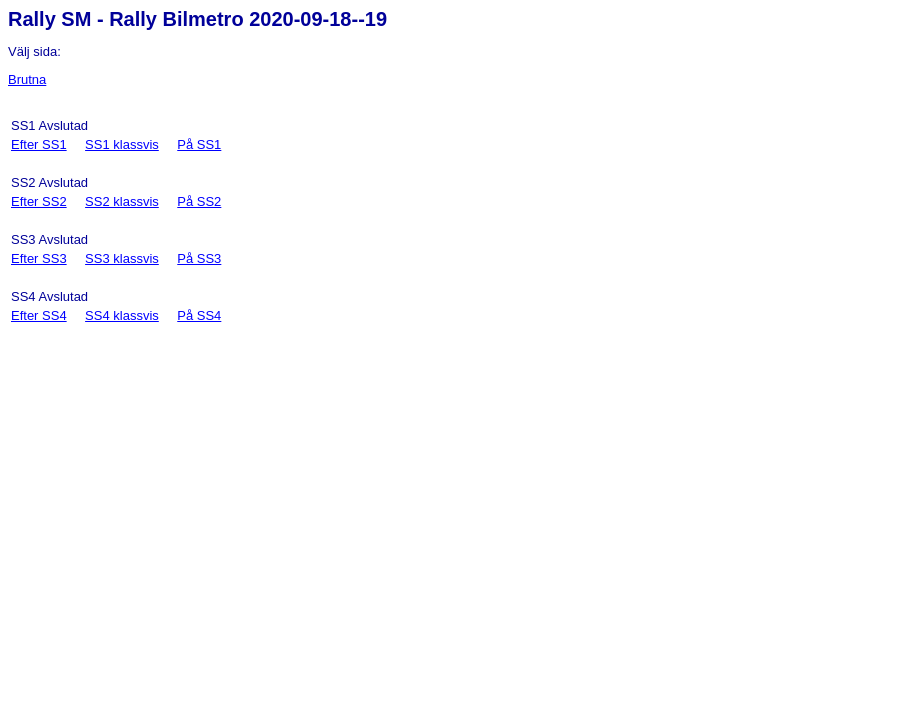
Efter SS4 (39, 315)
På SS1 (199, 144)
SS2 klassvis (122, 201)
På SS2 (199, 201)
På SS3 (199, 258)
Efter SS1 (39, 144)
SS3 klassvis (122, 258)
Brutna (27, 79)
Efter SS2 (39, 201)
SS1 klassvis (122, 144)
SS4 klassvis (122, 315)
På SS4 (199, 315)
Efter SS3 (39, 258)
